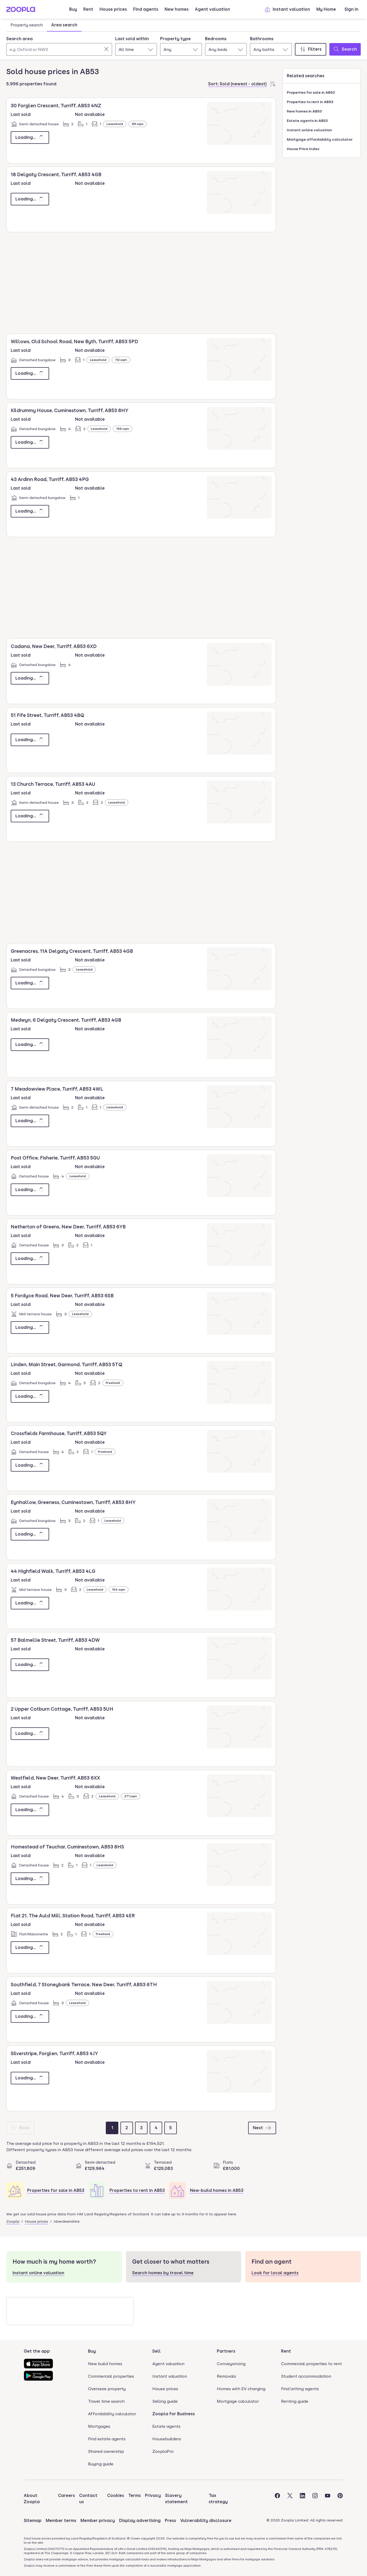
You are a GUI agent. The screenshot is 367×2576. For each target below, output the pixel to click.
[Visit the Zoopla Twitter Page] (290, 2498)
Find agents (145, 9)
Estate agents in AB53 (307, 120)
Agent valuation (212, 9)
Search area (19, 38)
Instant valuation (287, 9)
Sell (156, 2351)
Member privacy (97, 2520)
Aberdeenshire (67, 2221)
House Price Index (303, 149)
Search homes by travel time (163, 2272)
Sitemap (33, 2520)
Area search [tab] (64, 24)
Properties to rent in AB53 (137, 2190)
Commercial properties (111, 2376)
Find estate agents (107, 2438)
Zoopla (12, 2221)
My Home (326, 9)
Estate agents (166, 2426)
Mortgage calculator (238, 2401)
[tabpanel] (183, 45)
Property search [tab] (26, 24)
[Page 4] (156, 2128)
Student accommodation (306, 2376)
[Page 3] (141, 2128)
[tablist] (43, 25)
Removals (226, 2376)
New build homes (105, 2363)
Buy (73, 9)
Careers (66, 2495)
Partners (226, 2351)
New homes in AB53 (304, 111)
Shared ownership (106, 2451)
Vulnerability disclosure (205, 2520)
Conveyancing (231, 2363)
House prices (113, 9)
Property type (175, 38)
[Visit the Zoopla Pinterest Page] (340, 2498)
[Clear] (106, 49)
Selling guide (165, 2401)
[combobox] (59, 46)
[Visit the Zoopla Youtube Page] (327, 2498)
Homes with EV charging (241, 2388)
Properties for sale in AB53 (55, 2190)
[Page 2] (126, 2128)
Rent (88, 9)
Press (170, 2520)
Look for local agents (275, 2272)
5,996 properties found (31, 83)
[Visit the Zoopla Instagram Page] (315, 2498)
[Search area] (59, 49)
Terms (134, 2495)
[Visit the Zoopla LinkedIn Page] (302, 2498)
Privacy (153, 2495)
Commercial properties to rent (311, 2363)
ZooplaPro (163, 2451)
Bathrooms (261, 38)
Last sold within (132, 38)
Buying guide (100, 2463)
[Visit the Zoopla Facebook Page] (277, 2498)
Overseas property (107, 2388)
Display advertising (140, 2520)
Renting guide (294, 2401)
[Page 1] (112, 2128)
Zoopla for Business (173, 2413)
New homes (177, 9)
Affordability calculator (112, 2413)
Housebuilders (166, 2438)
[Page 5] (170, 2128)
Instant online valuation (309, 130)
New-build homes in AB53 (216, 2190)
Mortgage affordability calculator (319, 139)
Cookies (115, 2495)
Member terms (61, 2520)
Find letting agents (300, 2388)
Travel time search (106, 2401)
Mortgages (99, 2426)
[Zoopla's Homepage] (20, 10)
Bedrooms (215, 38)
